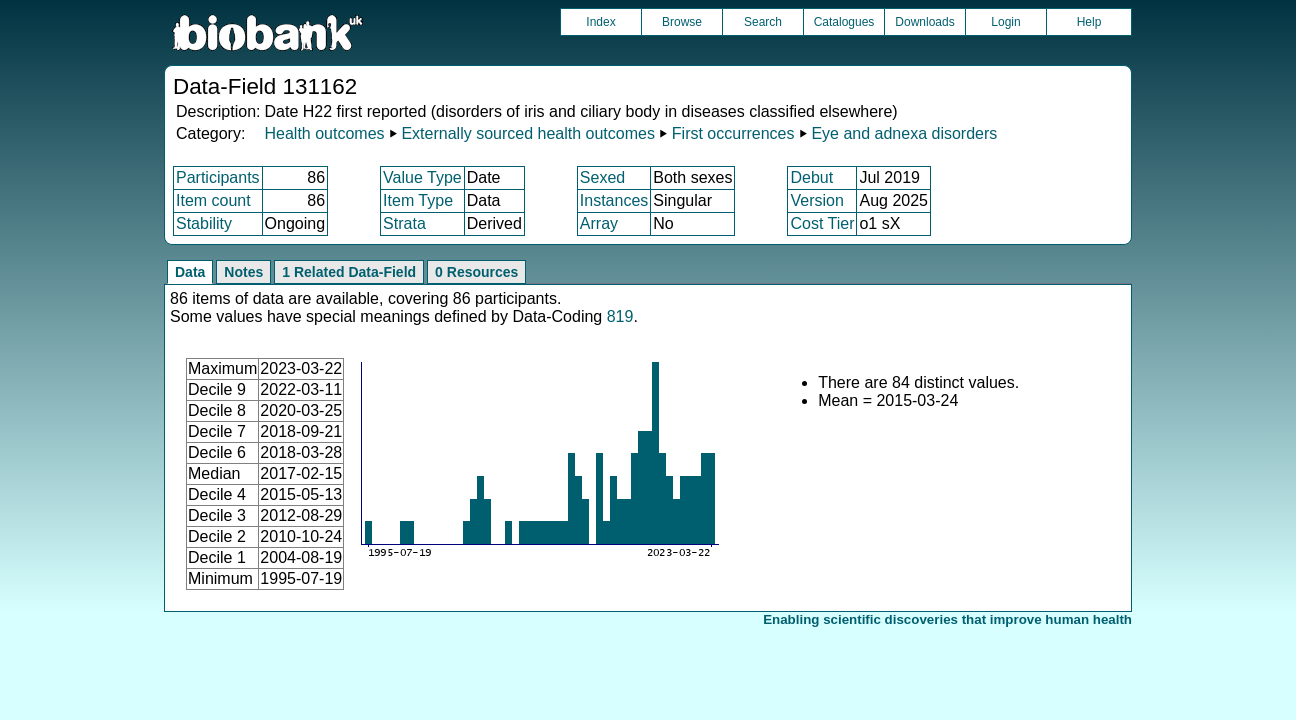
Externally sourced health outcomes (527, 133)
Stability (204, 223)
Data (190, 272)
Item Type (418, 200)
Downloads (924, 22)
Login (1005, 22)
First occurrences (733, 133)
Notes (243, 272)
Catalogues (844, 22)
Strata (404, 223)
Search (763, 22)
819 (620, 316)
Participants (218, 177)
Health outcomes (324, 133)
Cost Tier (822, 223)
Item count (213, 200)
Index (600, 22)
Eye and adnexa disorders (904, 133)
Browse (682, 22)
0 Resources (476, 272)
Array (599, 223)
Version (816, 200)
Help (1089, 22)
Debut (811, 177)
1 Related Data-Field (349, 272)
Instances (614, 200)
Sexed (602, 177)
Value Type (422, 177)
